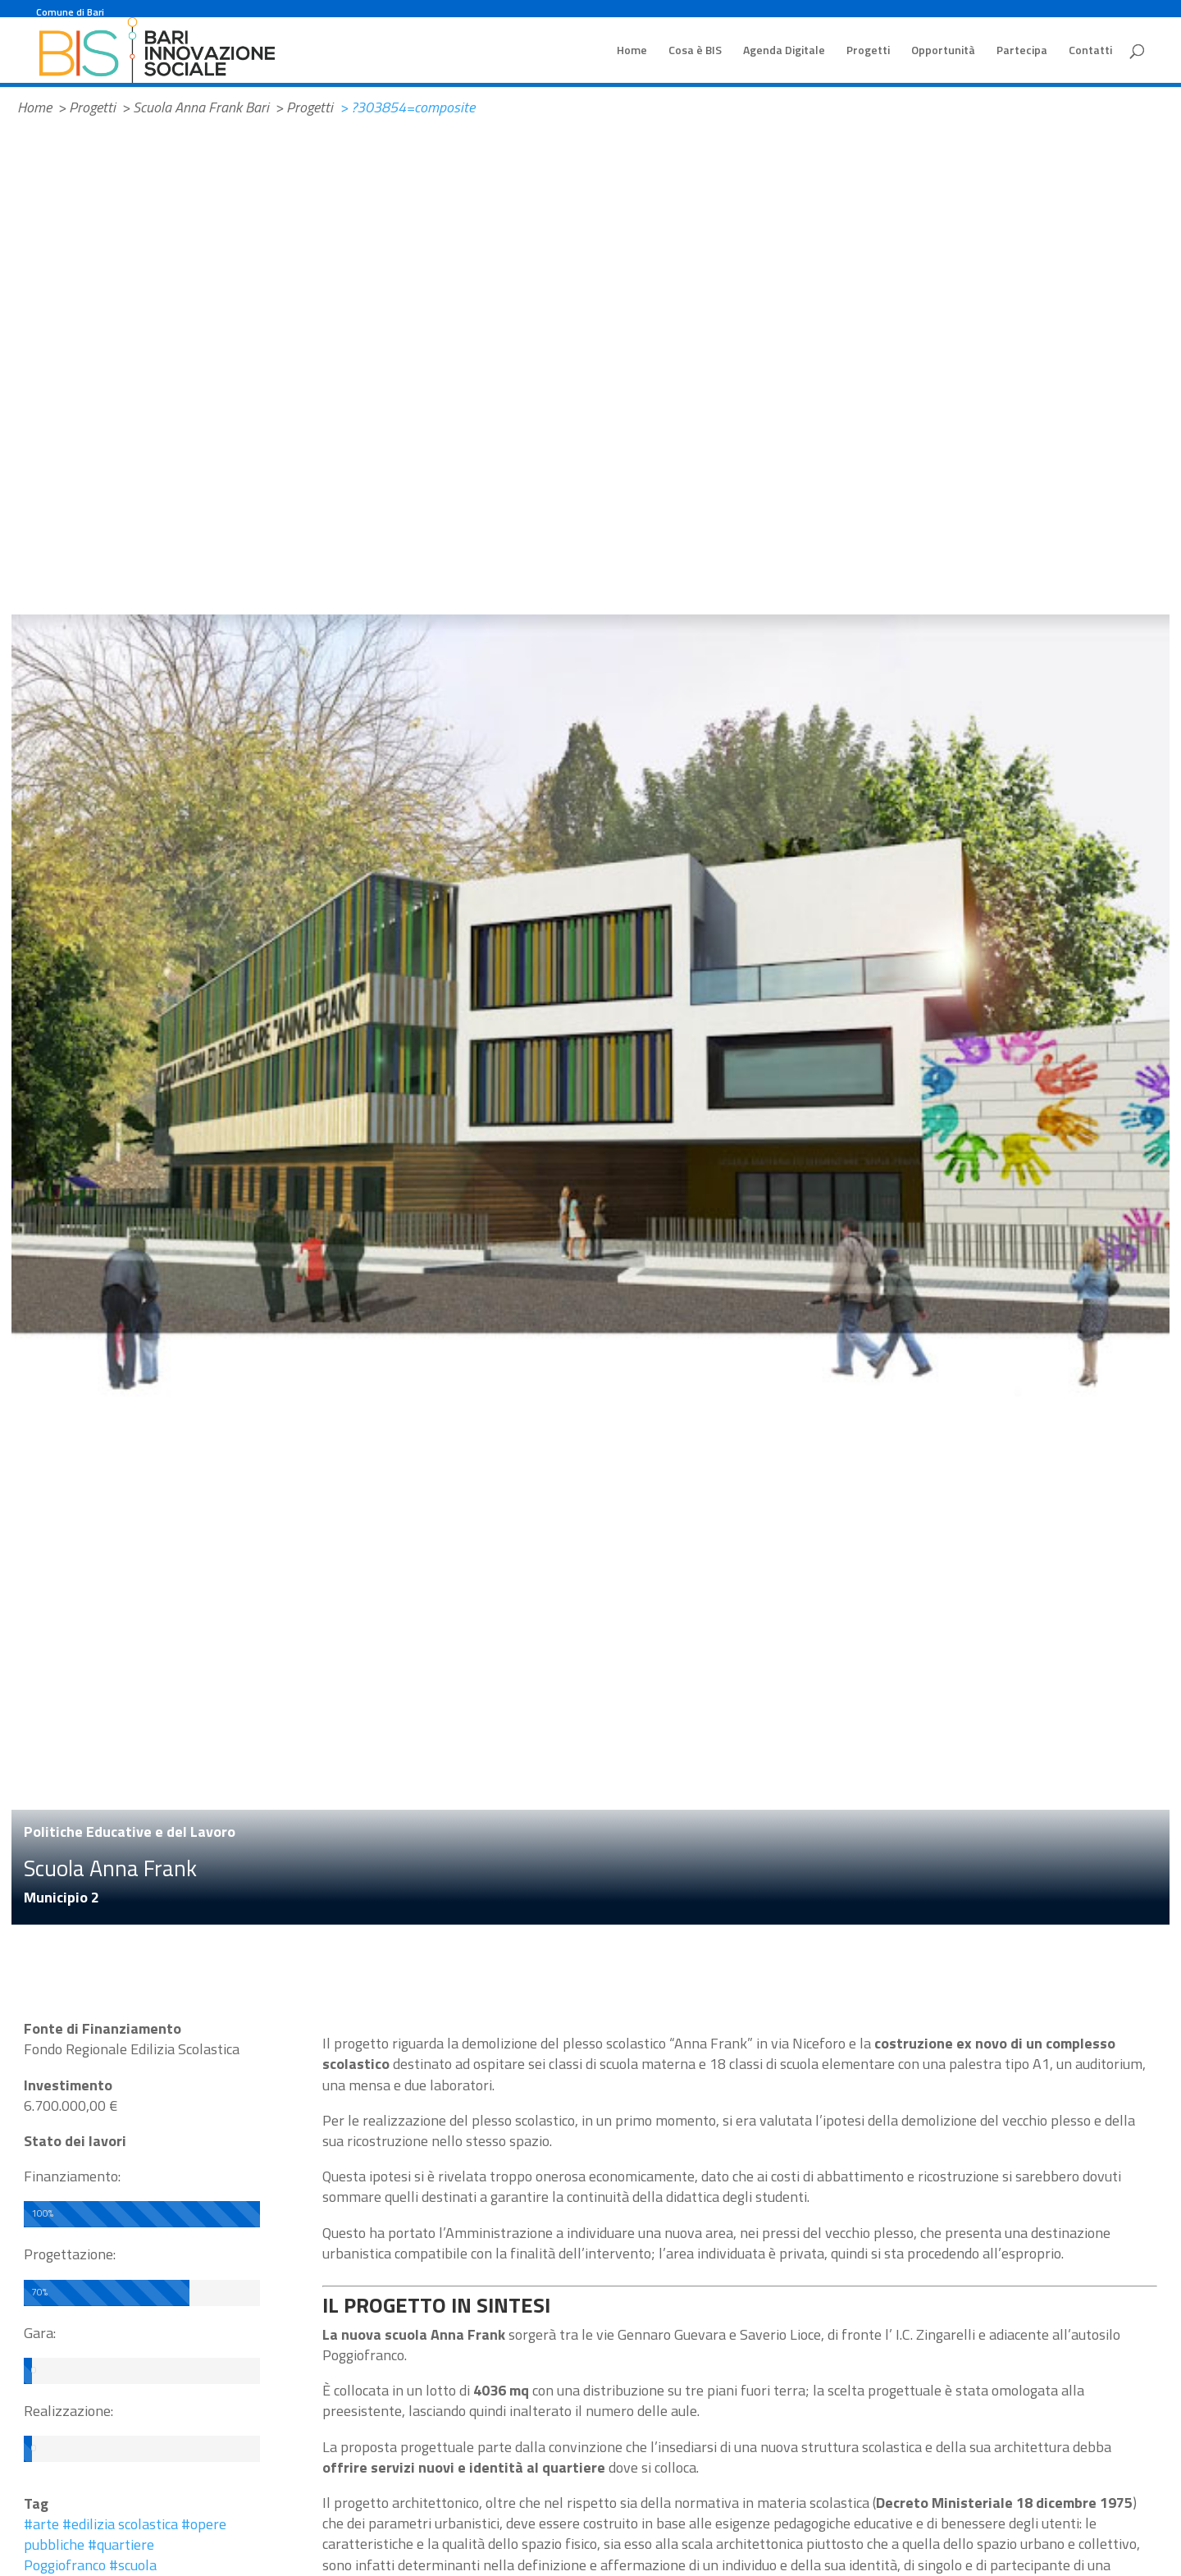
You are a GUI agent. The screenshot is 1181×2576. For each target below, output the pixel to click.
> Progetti (86, 107)
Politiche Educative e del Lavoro (129, 1831)
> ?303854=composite (407, 107)
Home (632, 51)
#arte (41, 2524)
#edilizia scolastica (120, 2524)
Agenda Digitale (784, 51)
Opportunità (943, 51)
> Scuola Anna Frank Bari (195, 107)
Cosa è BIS (695, 51)
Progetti (868, 51)
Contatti (1090, 51)
